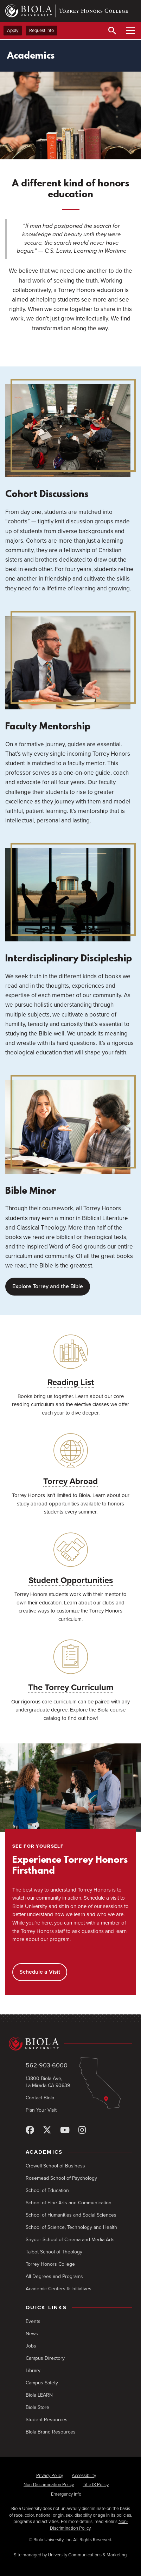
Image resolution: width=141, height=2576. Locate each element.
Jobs (31, 2346)
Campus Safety (42, 2383)
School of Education (47, 2190)
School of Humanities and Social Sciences (71, 2215)
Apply (12, 30)
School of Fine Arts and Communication (68, 2203)
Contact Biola (40, 2098)
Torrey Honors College (50, 2264)
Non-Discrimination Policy (49, 2485)
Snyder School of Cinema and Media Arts (70, 2240)
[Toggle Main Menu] (130, 31)
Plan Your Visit (41, 2110)
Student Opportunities (70, 1580)
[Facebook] (30, 2130)
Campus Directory (45, 2358)
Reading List (70, 1382)
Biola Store (37, 2407)
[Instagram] (82, 2130)
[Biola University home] (70, 2043)
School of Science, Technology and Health (71, 2227)
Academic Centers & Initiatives (58, 2289)
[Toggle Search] (112, 31)
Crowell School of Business (55, 2166)
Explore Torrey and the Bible (47, 1286)
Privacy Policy (49, 2475)
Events (33, 2321)
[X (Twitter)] (47, 2130)
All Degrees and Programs (54, 2276)
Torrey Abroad (70, 1481)
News (32, 2334)
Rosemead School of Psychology (61, 2178)
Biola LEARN (39, 2395)
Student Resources (47, 2420)
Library (33, 2370)
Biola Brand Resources (51, 2432)
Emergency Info (66, 2494)
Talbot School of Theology (54, 2252)
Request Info (41, 30)
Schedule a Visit (39, 1971)
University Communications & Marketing (87, 2555)
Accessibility (84, 2475)
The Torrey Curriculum (70, 1687)
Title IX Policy (96, 2485)
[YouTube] (65, 2130)
